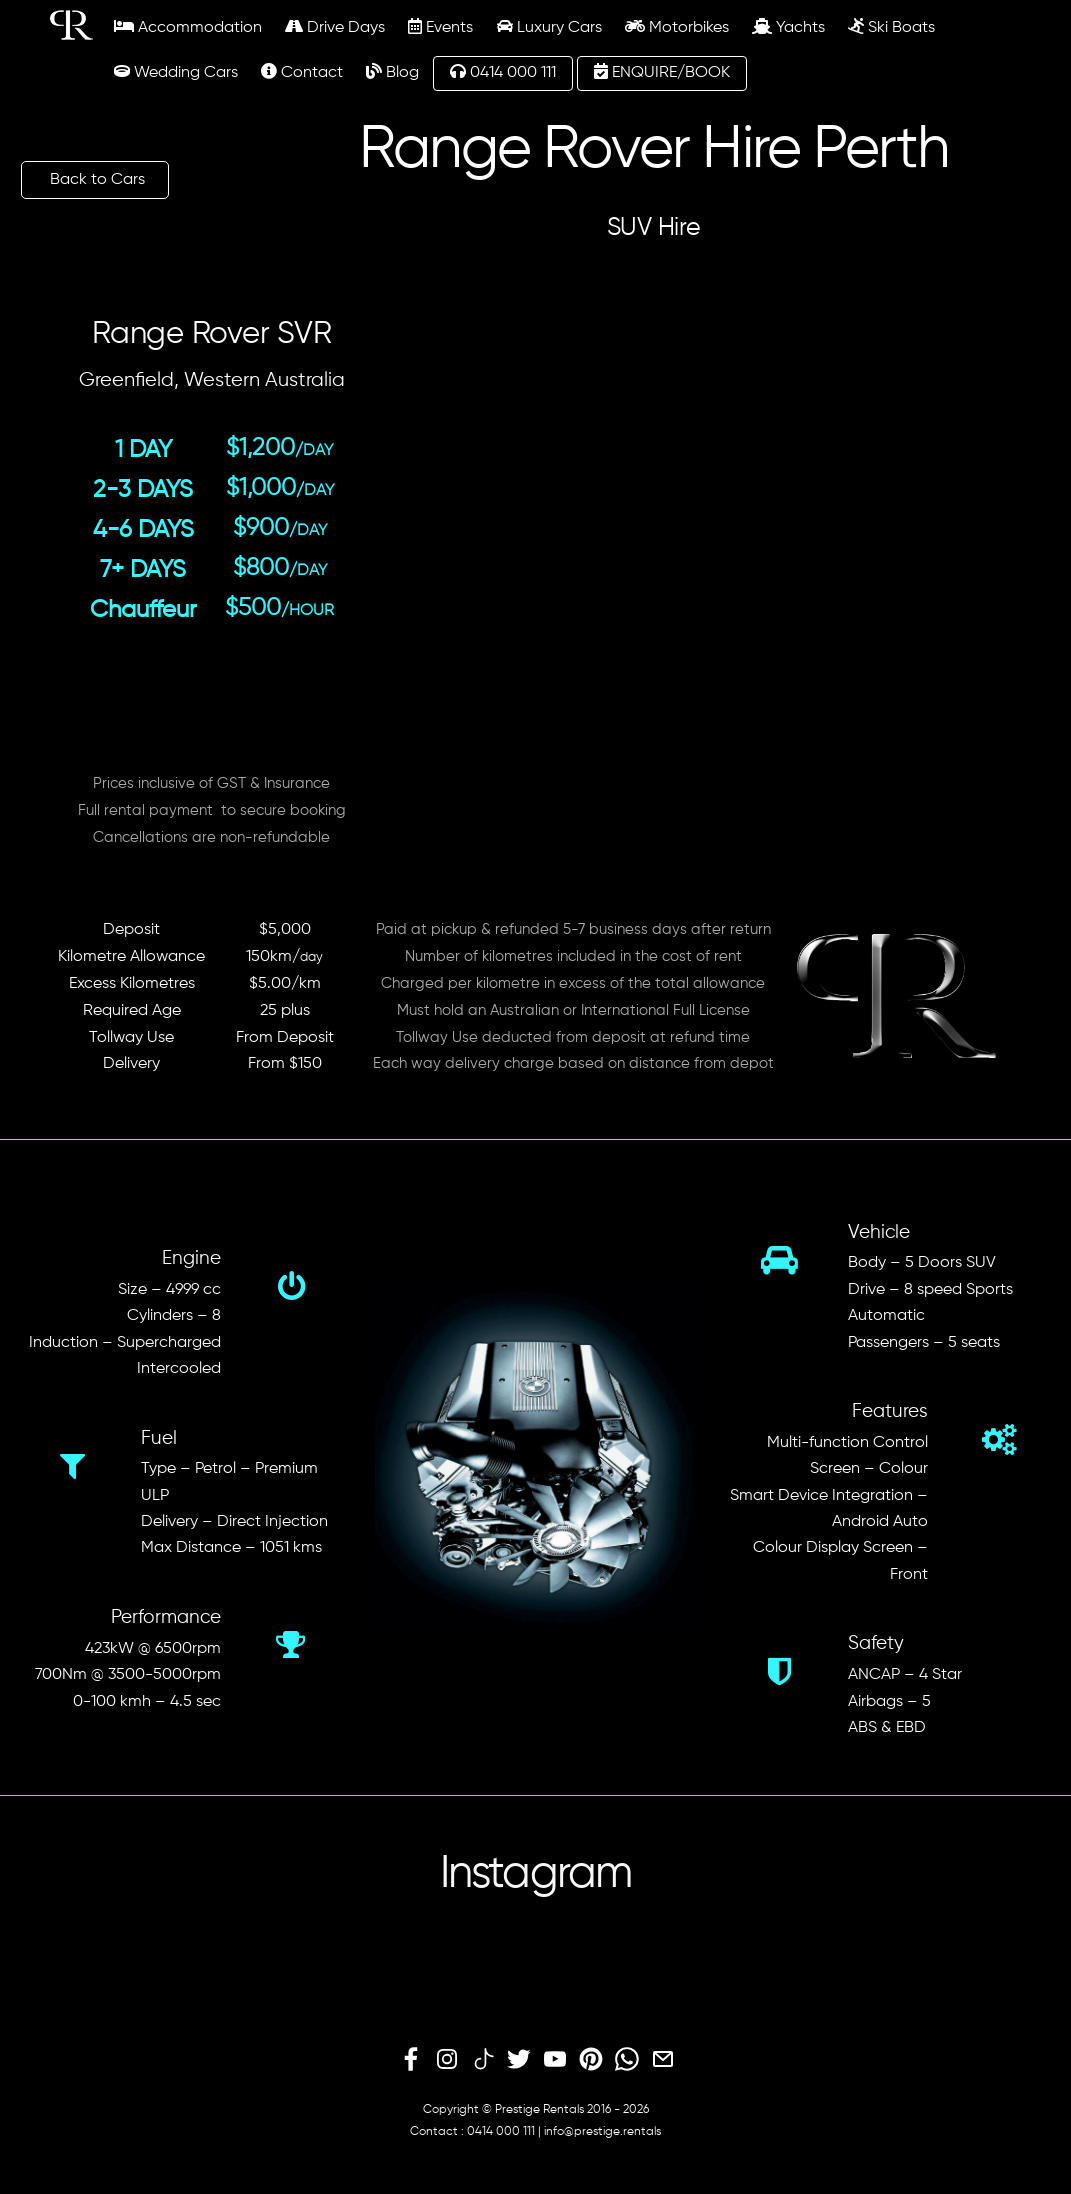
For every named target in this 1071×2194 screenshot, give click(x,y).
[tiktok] (483, 2060)
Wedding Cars (176, 72)
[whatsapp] (627, 2060)
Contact (302, 72)
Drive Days (335, 27)
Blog (392, 72)
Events (440, 27)
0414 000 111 (503, 72)
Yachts (788, 27)
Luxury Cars (549, 27)
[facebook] (411, 2060)
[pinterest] (591, 2060)
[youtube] (555, 2060)
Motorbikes (677, 27)
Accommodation (188, 27)
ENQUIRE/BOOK (662, 72)
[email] (663, 2060)
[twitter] (519, 2060)
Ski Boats (891, 27)
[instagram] (447, 2060)
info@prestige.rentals (602, 2132)
